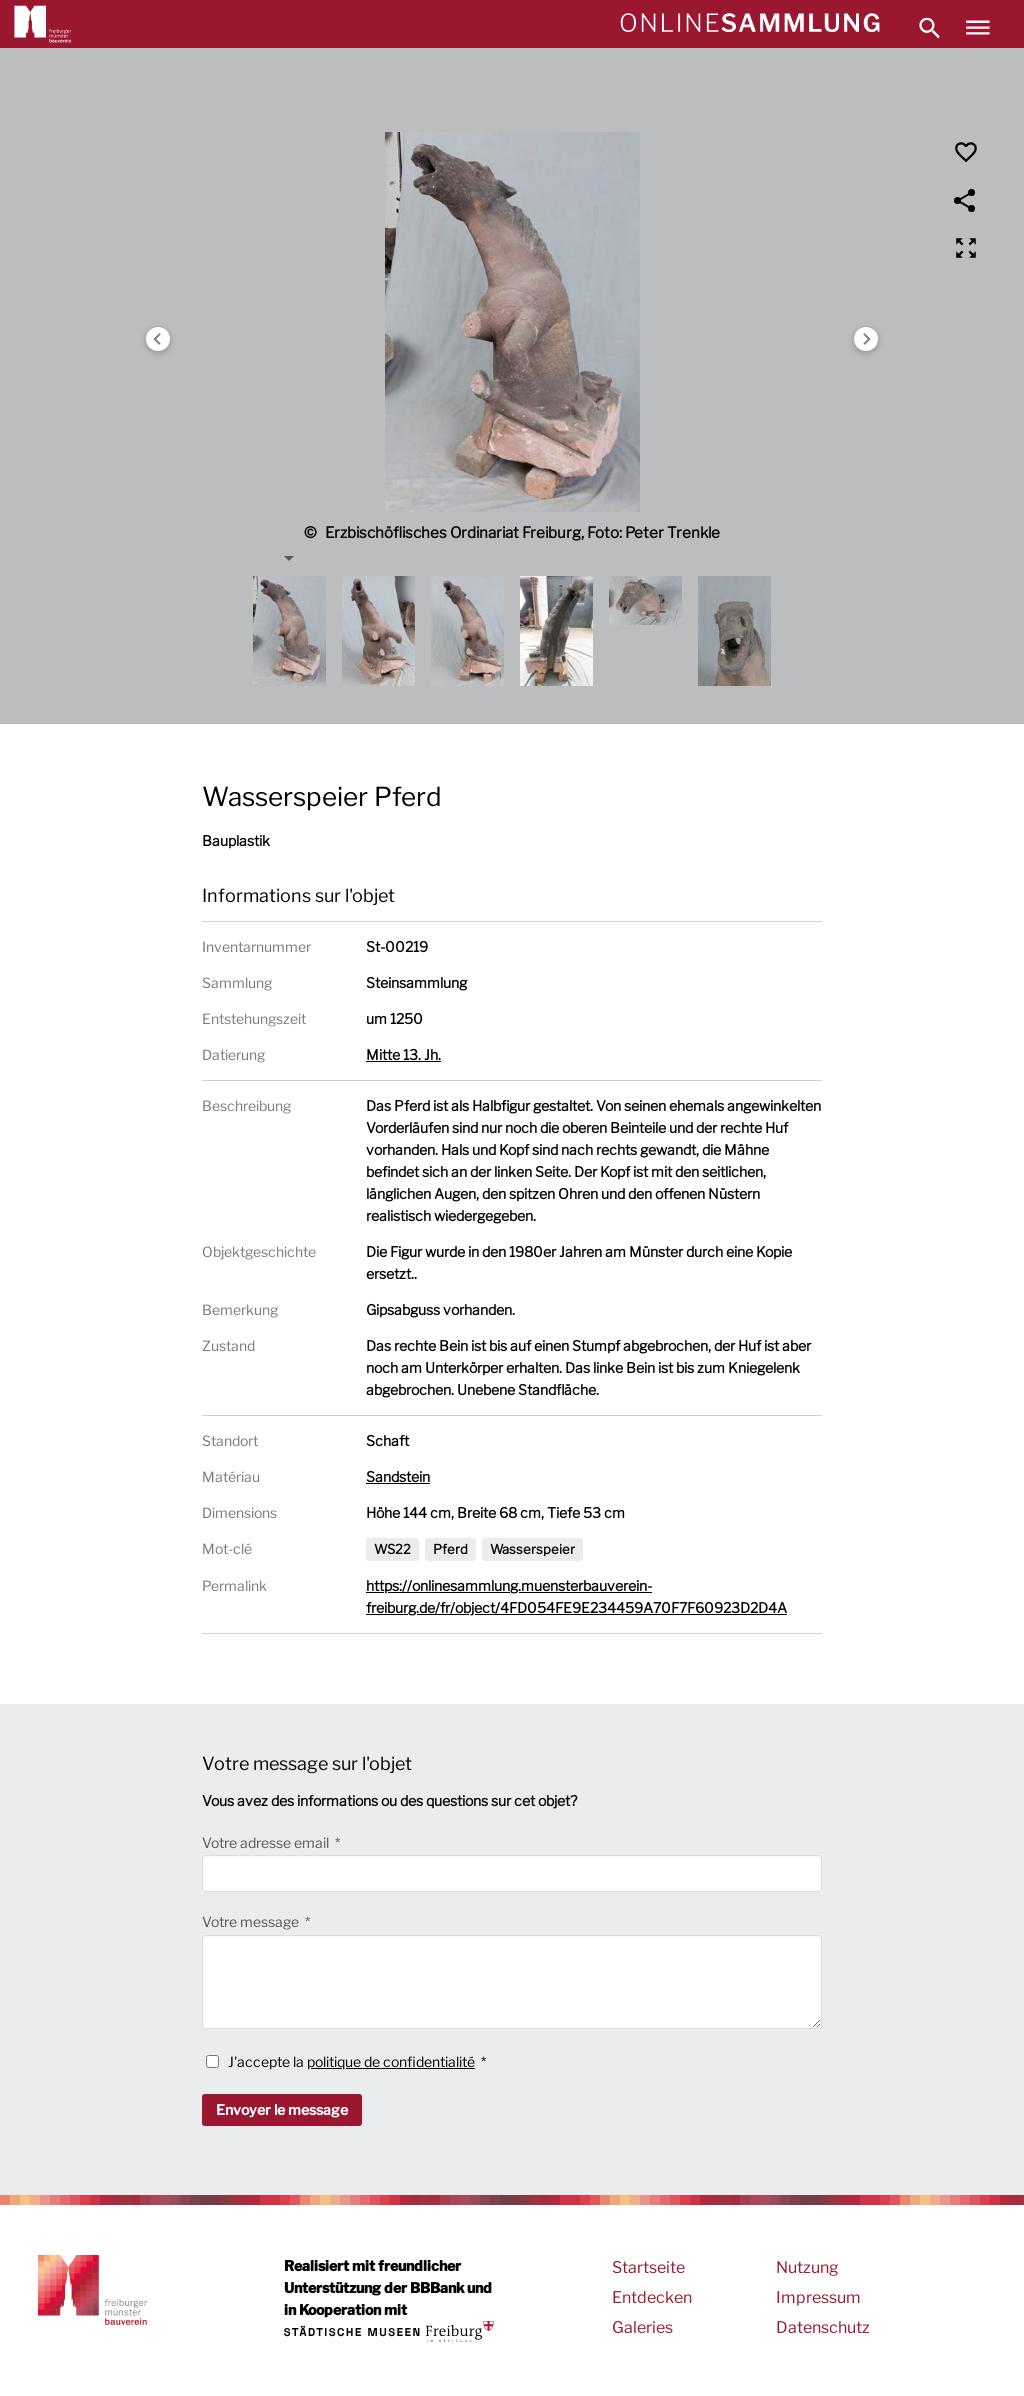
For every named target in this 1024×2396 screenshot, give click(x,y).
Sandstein (398, 1476)
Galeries (642, 2327)
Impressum (818, 2297)
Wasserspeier (532, 1549)
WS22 (392, 1549)
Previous (158, 339)
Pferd (450, 1549)
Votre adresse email (267, 1842)
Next (866, 339)
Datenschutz (823, 2327)
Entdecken (652, 2297)
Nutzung (807, 2267)
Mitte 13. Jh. (403, 1054)
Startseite (648, 2267)
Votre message (252, 1921)
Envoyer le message (282, 2109)
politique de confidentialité (391, 2061)
